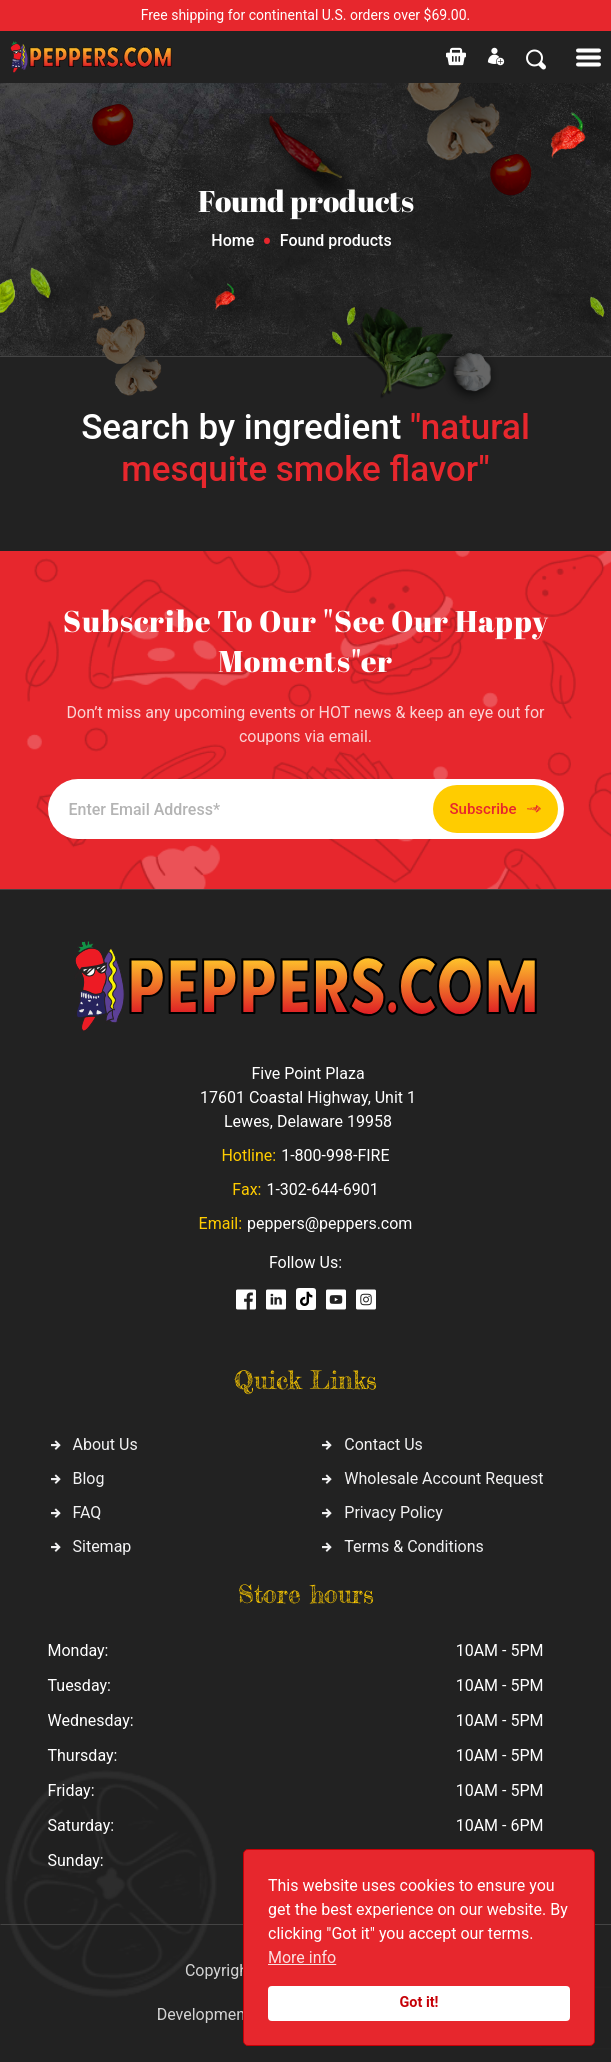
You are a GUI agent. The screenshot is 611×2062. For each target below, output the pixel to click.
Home (232, 240)
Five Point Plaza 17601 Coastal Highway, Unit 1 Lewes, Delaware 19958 (308, 1097)
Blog (89, 1478)
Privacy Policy (393, 1512)
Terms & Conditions (414, 1546)
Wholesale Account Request (443, 1478)
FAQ (87, 1512)
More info (302, 1957)
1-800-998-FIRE (335, 1155)
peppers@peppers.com (329, 1223)
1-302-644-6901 (322, 1189)
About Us (105, 1444)
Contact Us (383, 1444)
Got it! (419, 2002)
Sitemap (102, 1546)
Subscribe (495, 809)
